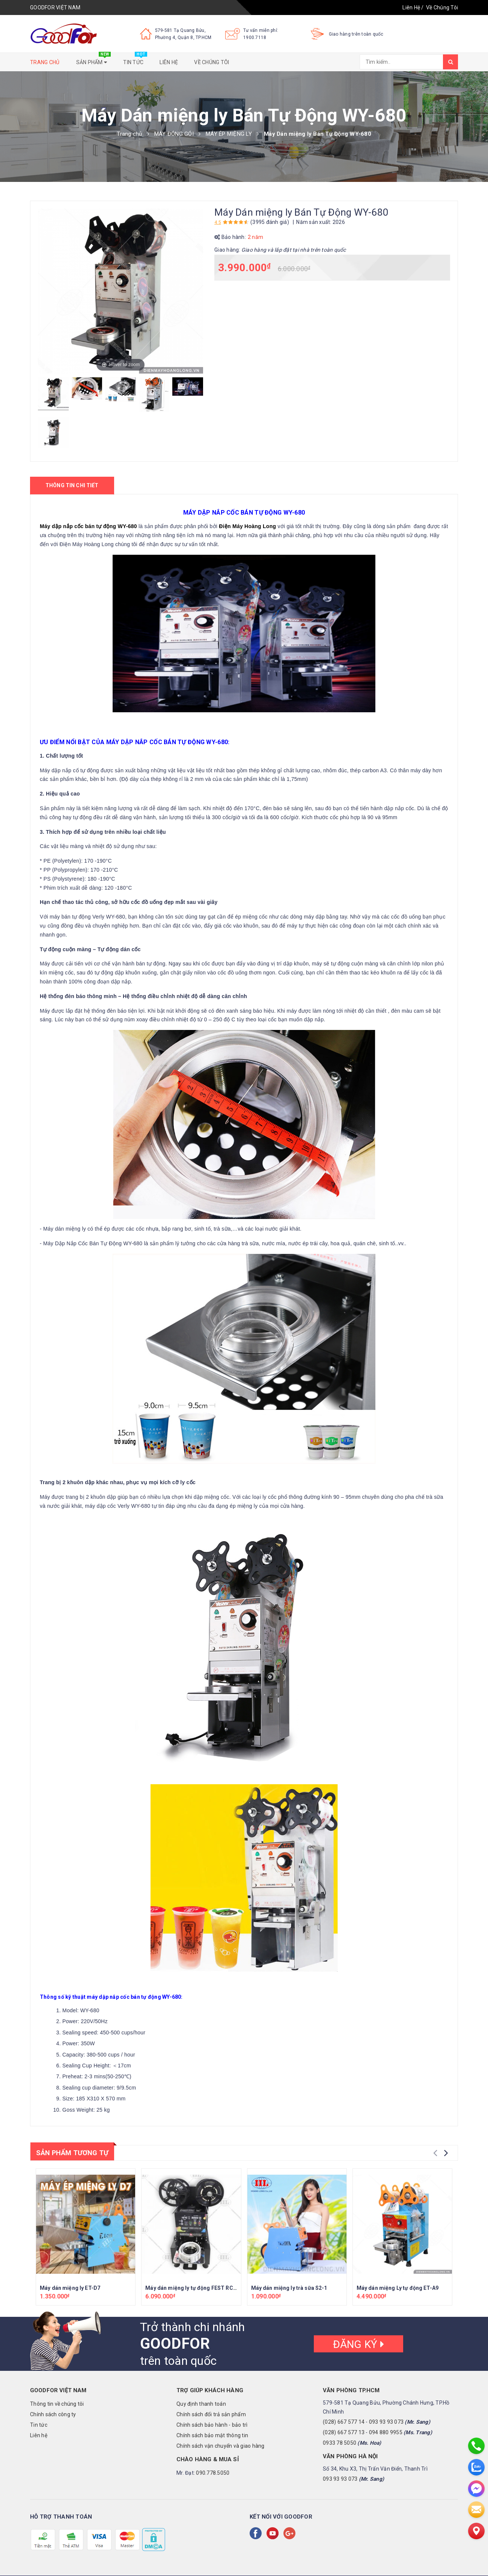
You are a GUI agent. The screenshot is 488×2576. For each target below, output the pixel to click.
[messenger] (476, 2488)
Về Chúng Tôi (442, 8)
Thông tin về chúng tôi (57, 2404)
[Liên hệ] (476, 2531)
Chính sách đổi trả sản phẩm (211, 2414)
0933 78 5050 (339, 2443)
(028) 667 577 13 (343, 2432)
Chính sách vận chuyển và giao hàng (220, 2446)
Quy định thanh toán (201, 2404)
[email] (476, 2509)
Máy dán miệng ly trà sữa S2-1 (289, 2288)
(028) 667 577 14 (343, 2422)
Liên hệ (169, 62)
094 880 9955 (385, 2432)
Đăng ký (358, 2344)
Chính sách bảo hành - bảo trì (211, 2425)
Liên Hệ (411, 8)
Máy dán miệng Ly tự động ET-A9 (397, 2288)
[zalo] (476, 2467)
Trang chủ (44, 62)
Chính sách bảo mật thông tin (212, 2435)
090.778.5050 (212, 2473)
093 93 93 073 (386, 2422)
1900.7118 (254, 37)
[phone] (476, 2446)
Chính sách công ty (53, 2414)
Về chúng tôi (211, 62)
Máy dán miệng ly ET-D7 (70, 2288)
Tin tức (135, 60)
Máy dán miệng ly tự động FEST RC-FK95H (198, 2288)
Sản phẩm (93, 60)
